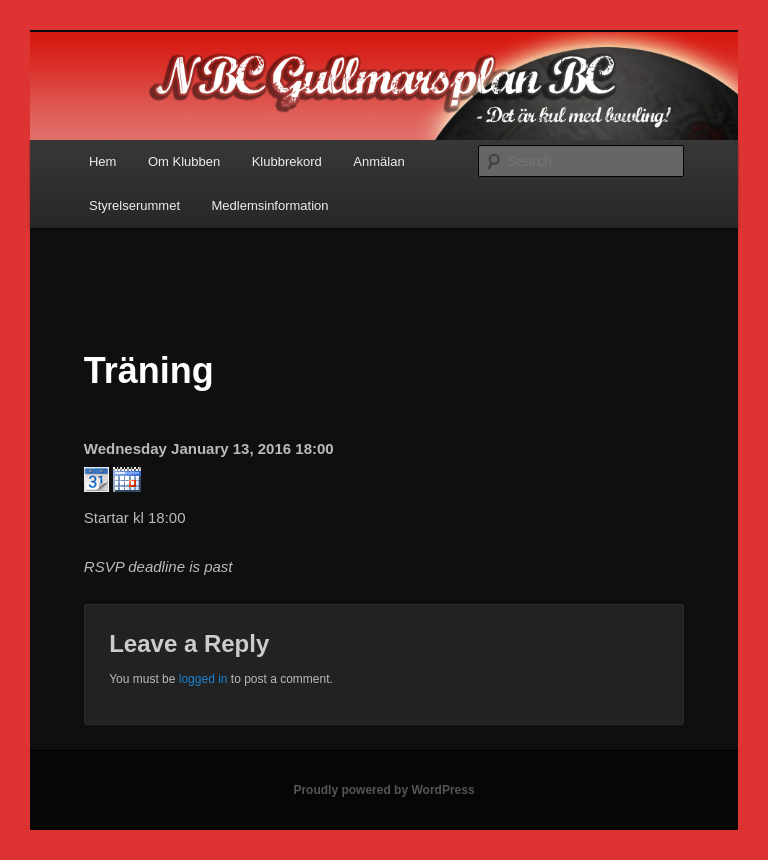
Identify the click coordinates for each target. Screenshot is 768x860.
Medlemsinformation (270, 205)
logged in (203, 679)
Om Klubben (184, 161)
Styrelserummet (134, 205)
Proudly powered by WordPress (383, 790)
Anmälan (378, 161)
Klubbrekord (287, 161)
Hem (102, 161)
